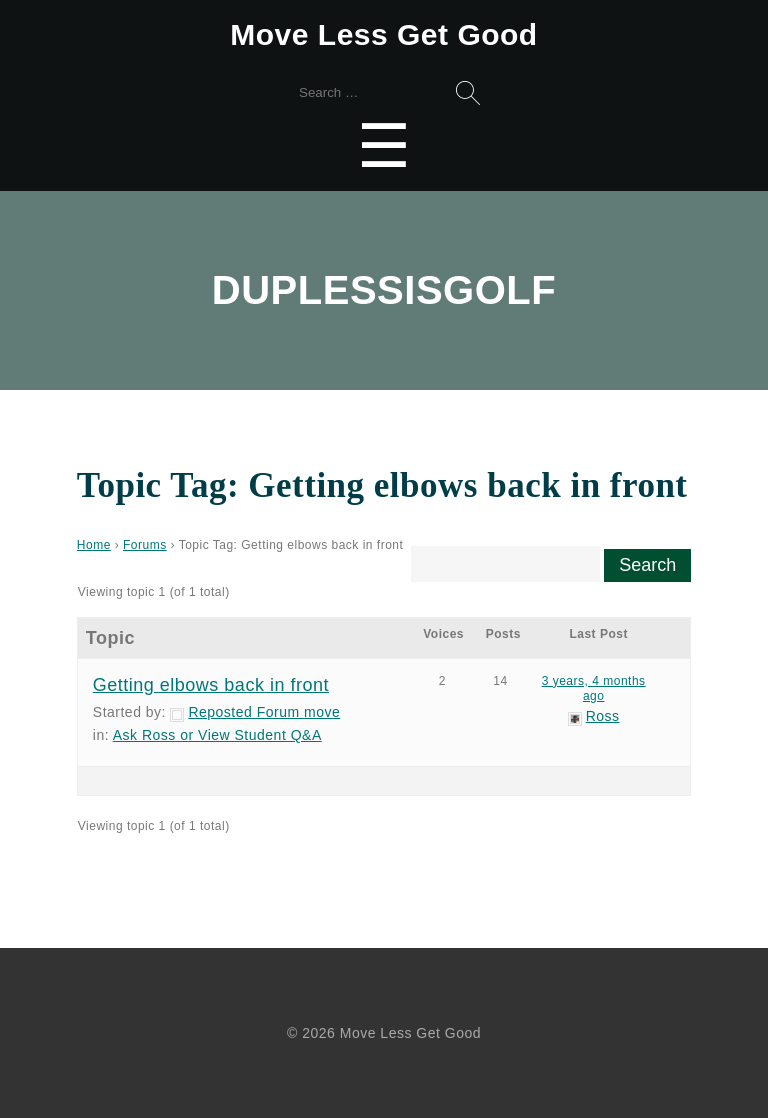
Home (94, 545)
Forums (145, 545)
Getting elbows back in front (211, 685)
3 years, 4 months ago (594, 688)
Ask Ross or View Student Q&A (217, 735)
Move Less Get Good (383, 34)
